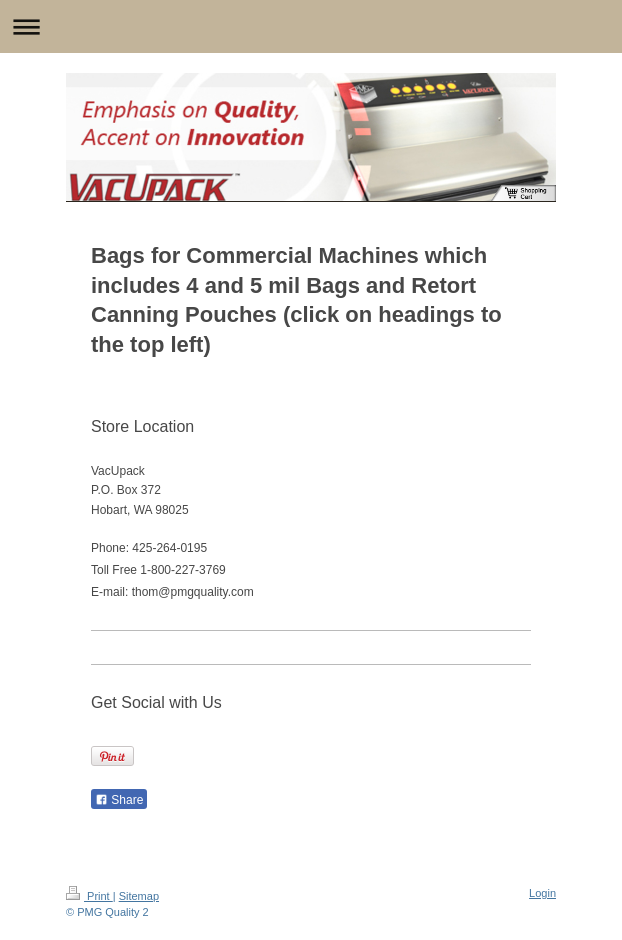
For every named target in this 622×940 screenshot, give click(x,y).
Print (89, 896)
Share (119, 800)
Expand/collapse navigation (311, 26)
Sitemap (139, 896)
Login (542, 893)
